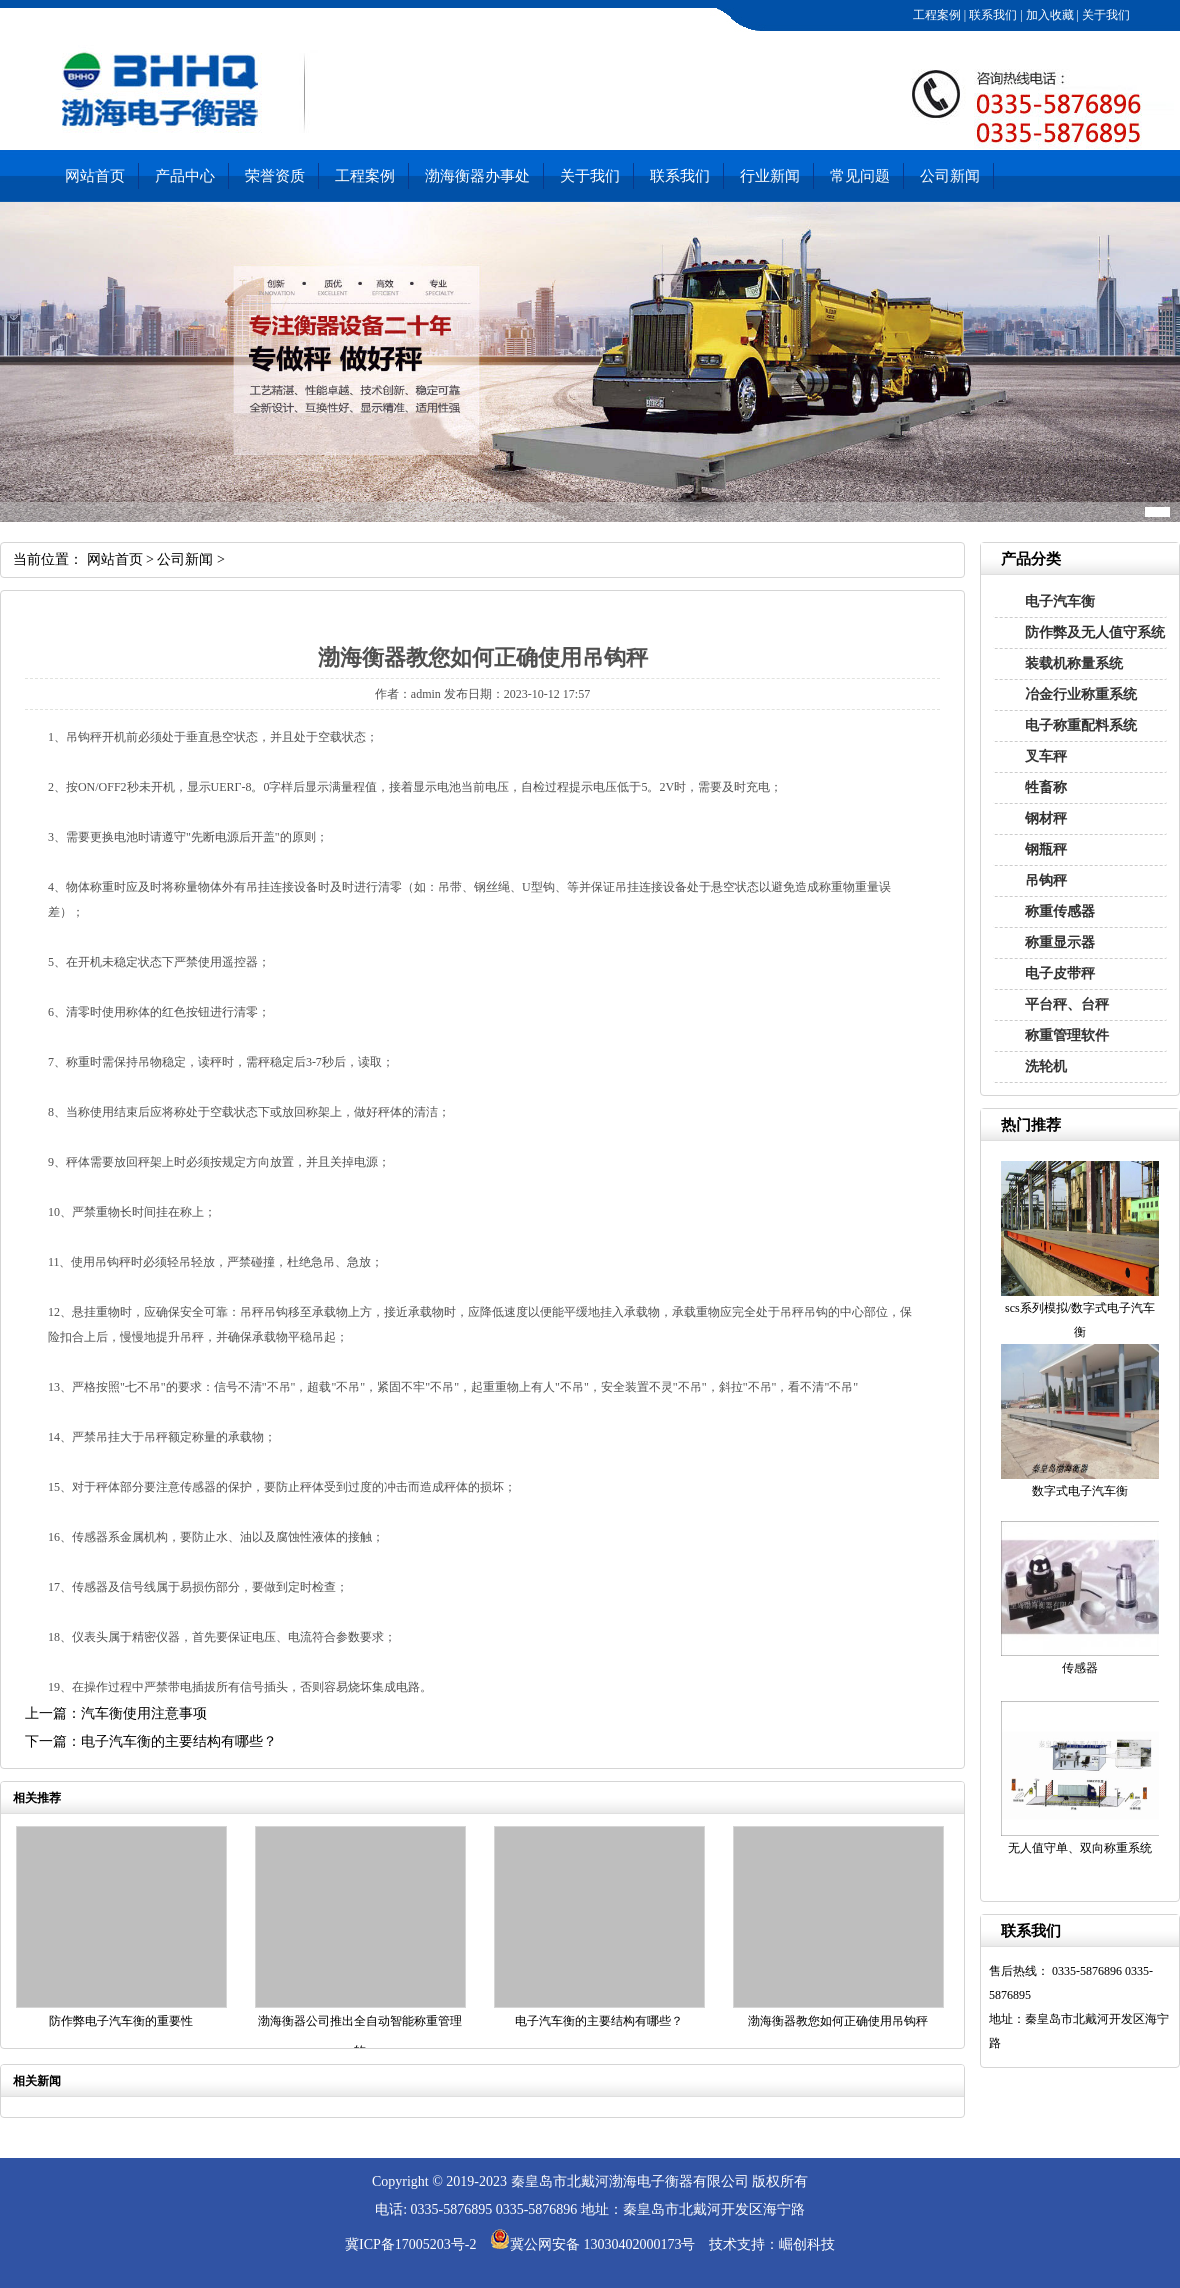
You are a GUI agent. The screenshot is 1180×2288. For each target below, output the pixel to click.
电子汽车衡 (1060, 601)
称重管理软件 (1067, 1035)
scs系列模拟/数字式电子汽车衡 (1080, 1320)
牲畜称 (1046, 787)
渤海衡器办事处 (477, 176)
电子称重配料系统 (1081, 725)
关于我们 (1104, 15)
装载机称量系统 (1074, 663)
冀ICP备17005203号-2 (410, 2244)
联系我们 (991, 15)
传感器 (1080, 1668)
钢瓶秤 (1046, 849)
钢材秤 (1046, 818)
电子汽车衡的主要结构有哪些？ (599, 2021)
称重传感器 (1060, 911)
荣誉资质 (275, 176)
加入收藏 (1048, 15)
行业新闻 (770, 176)
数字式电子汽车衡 (1080, 1491)
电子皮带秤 (1060, 973)
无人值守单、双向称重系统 (1080, 1848)
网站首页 (95, 176)
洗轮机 (1046, 1066)
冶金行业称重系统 (1081, 694)
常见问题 (860, 176)
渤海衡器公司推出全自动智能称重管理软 (360, 2036)
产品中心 (185, 176)
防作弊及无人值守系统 (1095, 632)
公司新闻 (950, 176)
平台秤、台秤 (1067, 1004)
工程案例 (935, 15)
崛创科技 (807, 2244)
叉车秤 (1046, 756)
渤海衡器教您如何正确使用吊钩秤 (838, 2021)
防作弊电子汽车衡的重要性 (121, 2021)
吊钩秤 (1046, 880)
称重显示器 (1060, 942)
